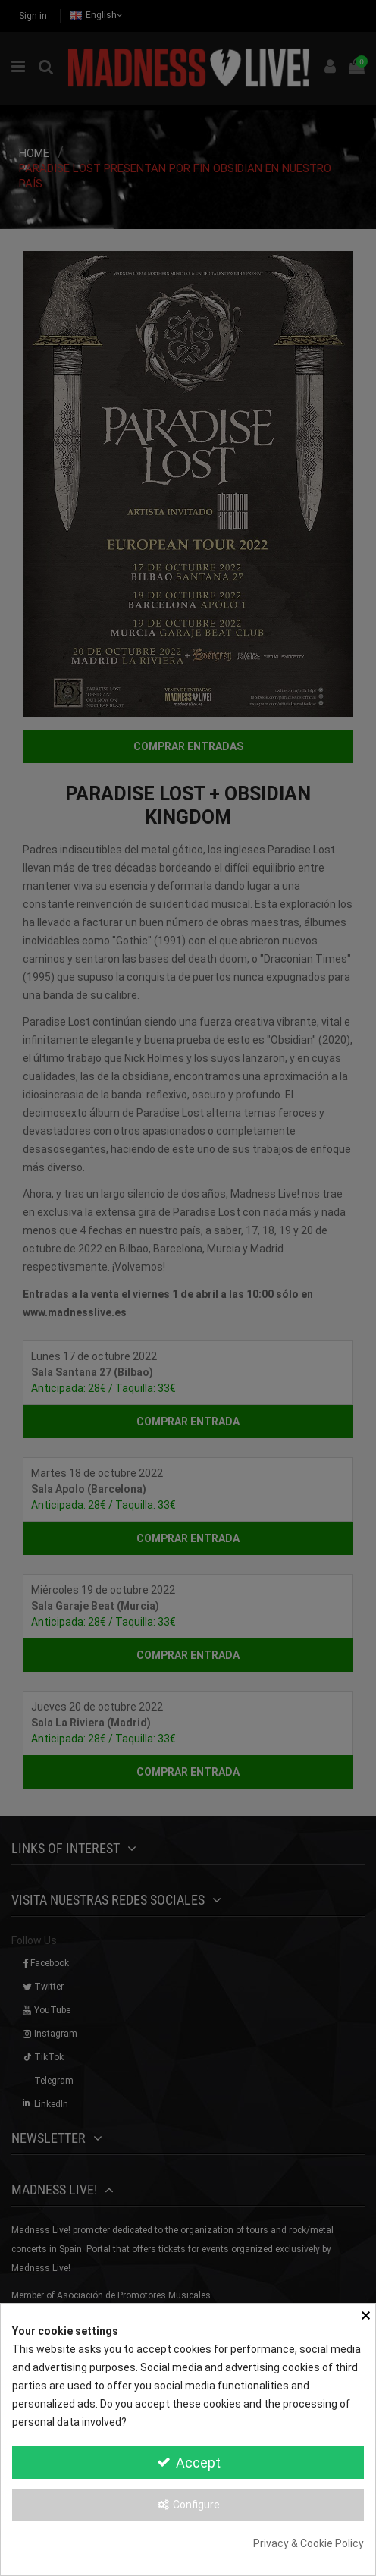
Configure (188, 2505)
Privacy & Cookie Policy (308, 2543)
